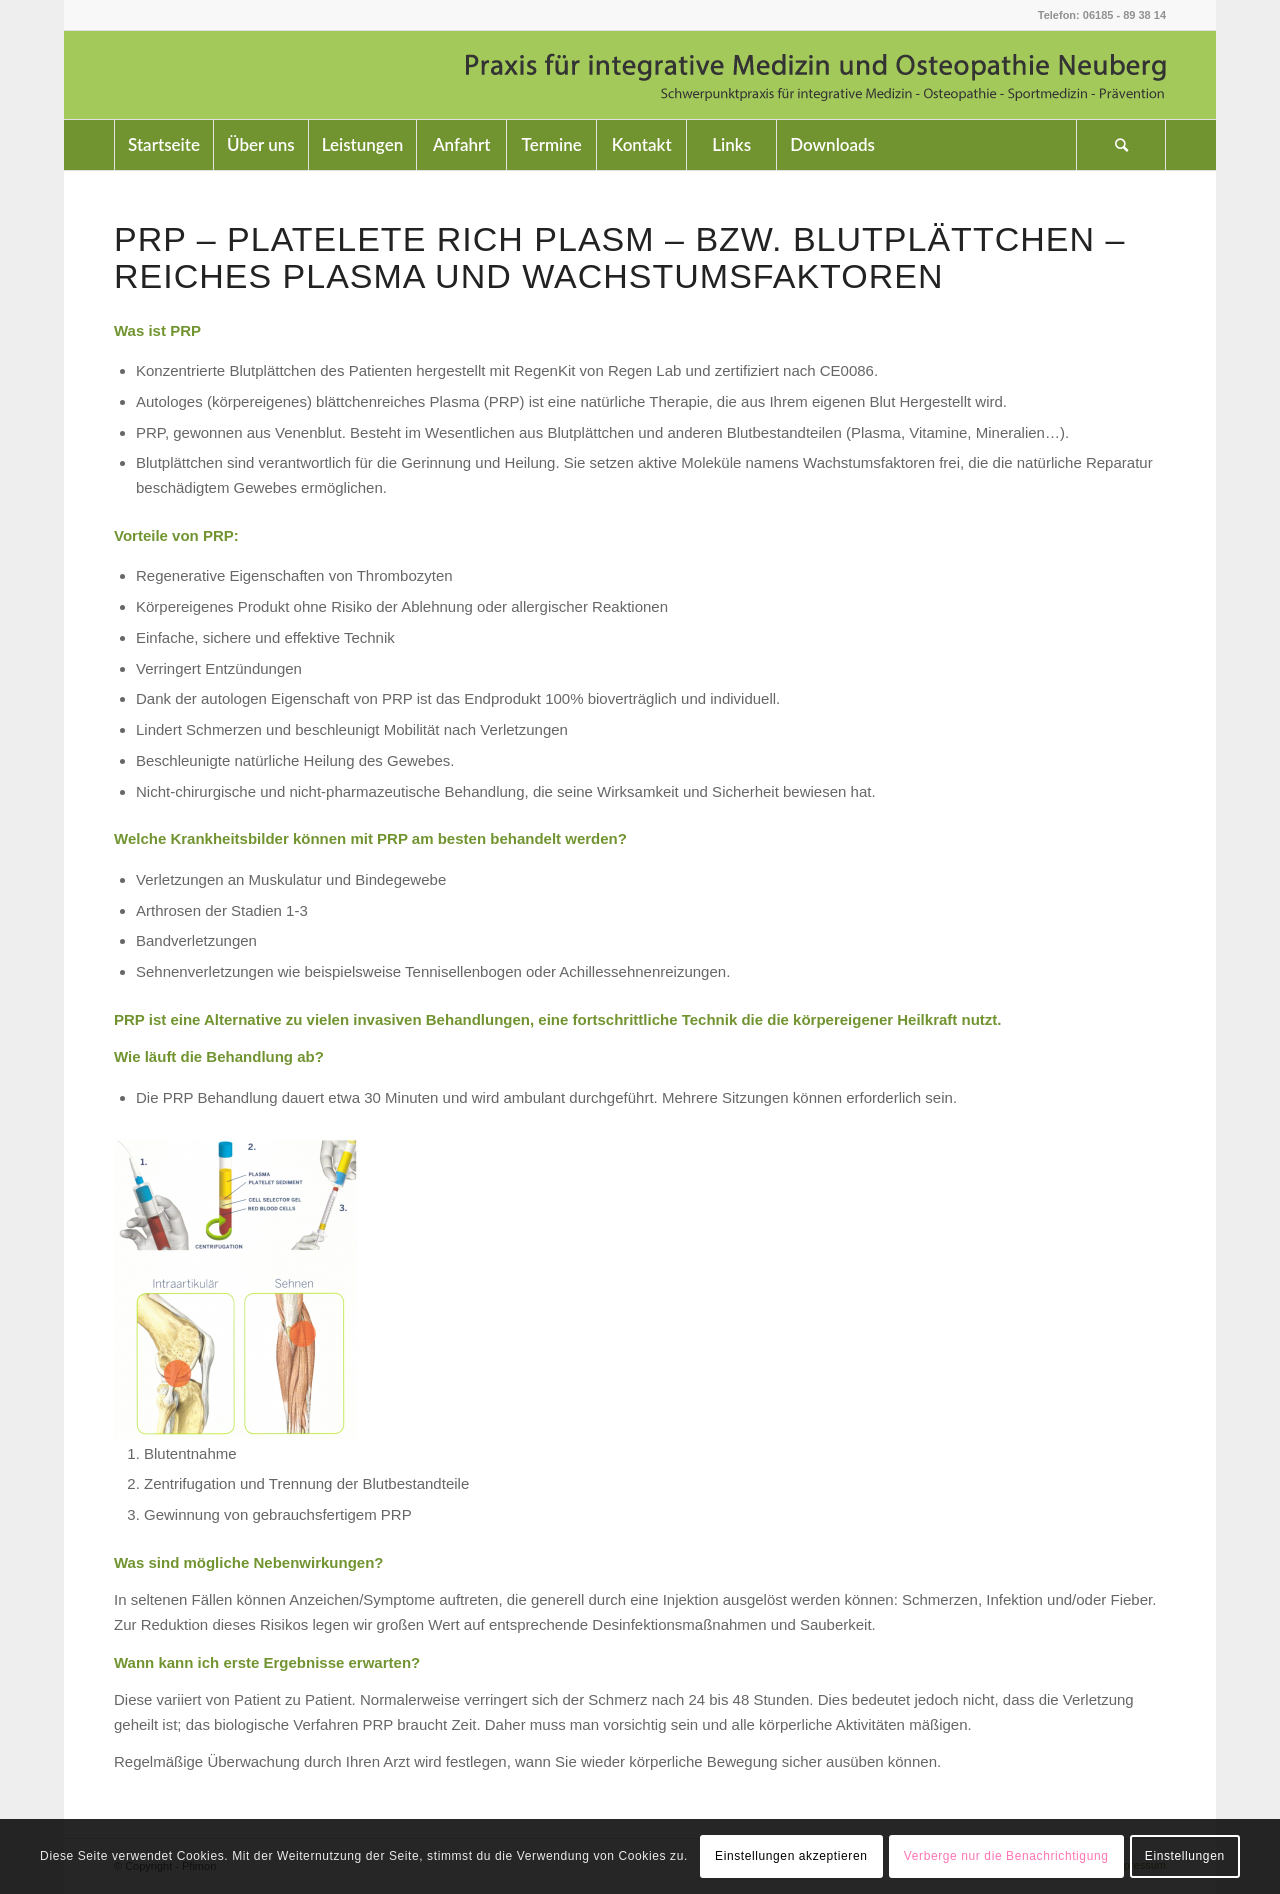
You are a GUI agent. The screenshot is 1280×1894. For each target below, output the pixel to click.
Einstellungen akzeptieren (791, 1856)
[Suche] (1121, 145)
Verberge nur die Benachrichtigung (1006, 1856)
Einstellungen (1185, 1856)
